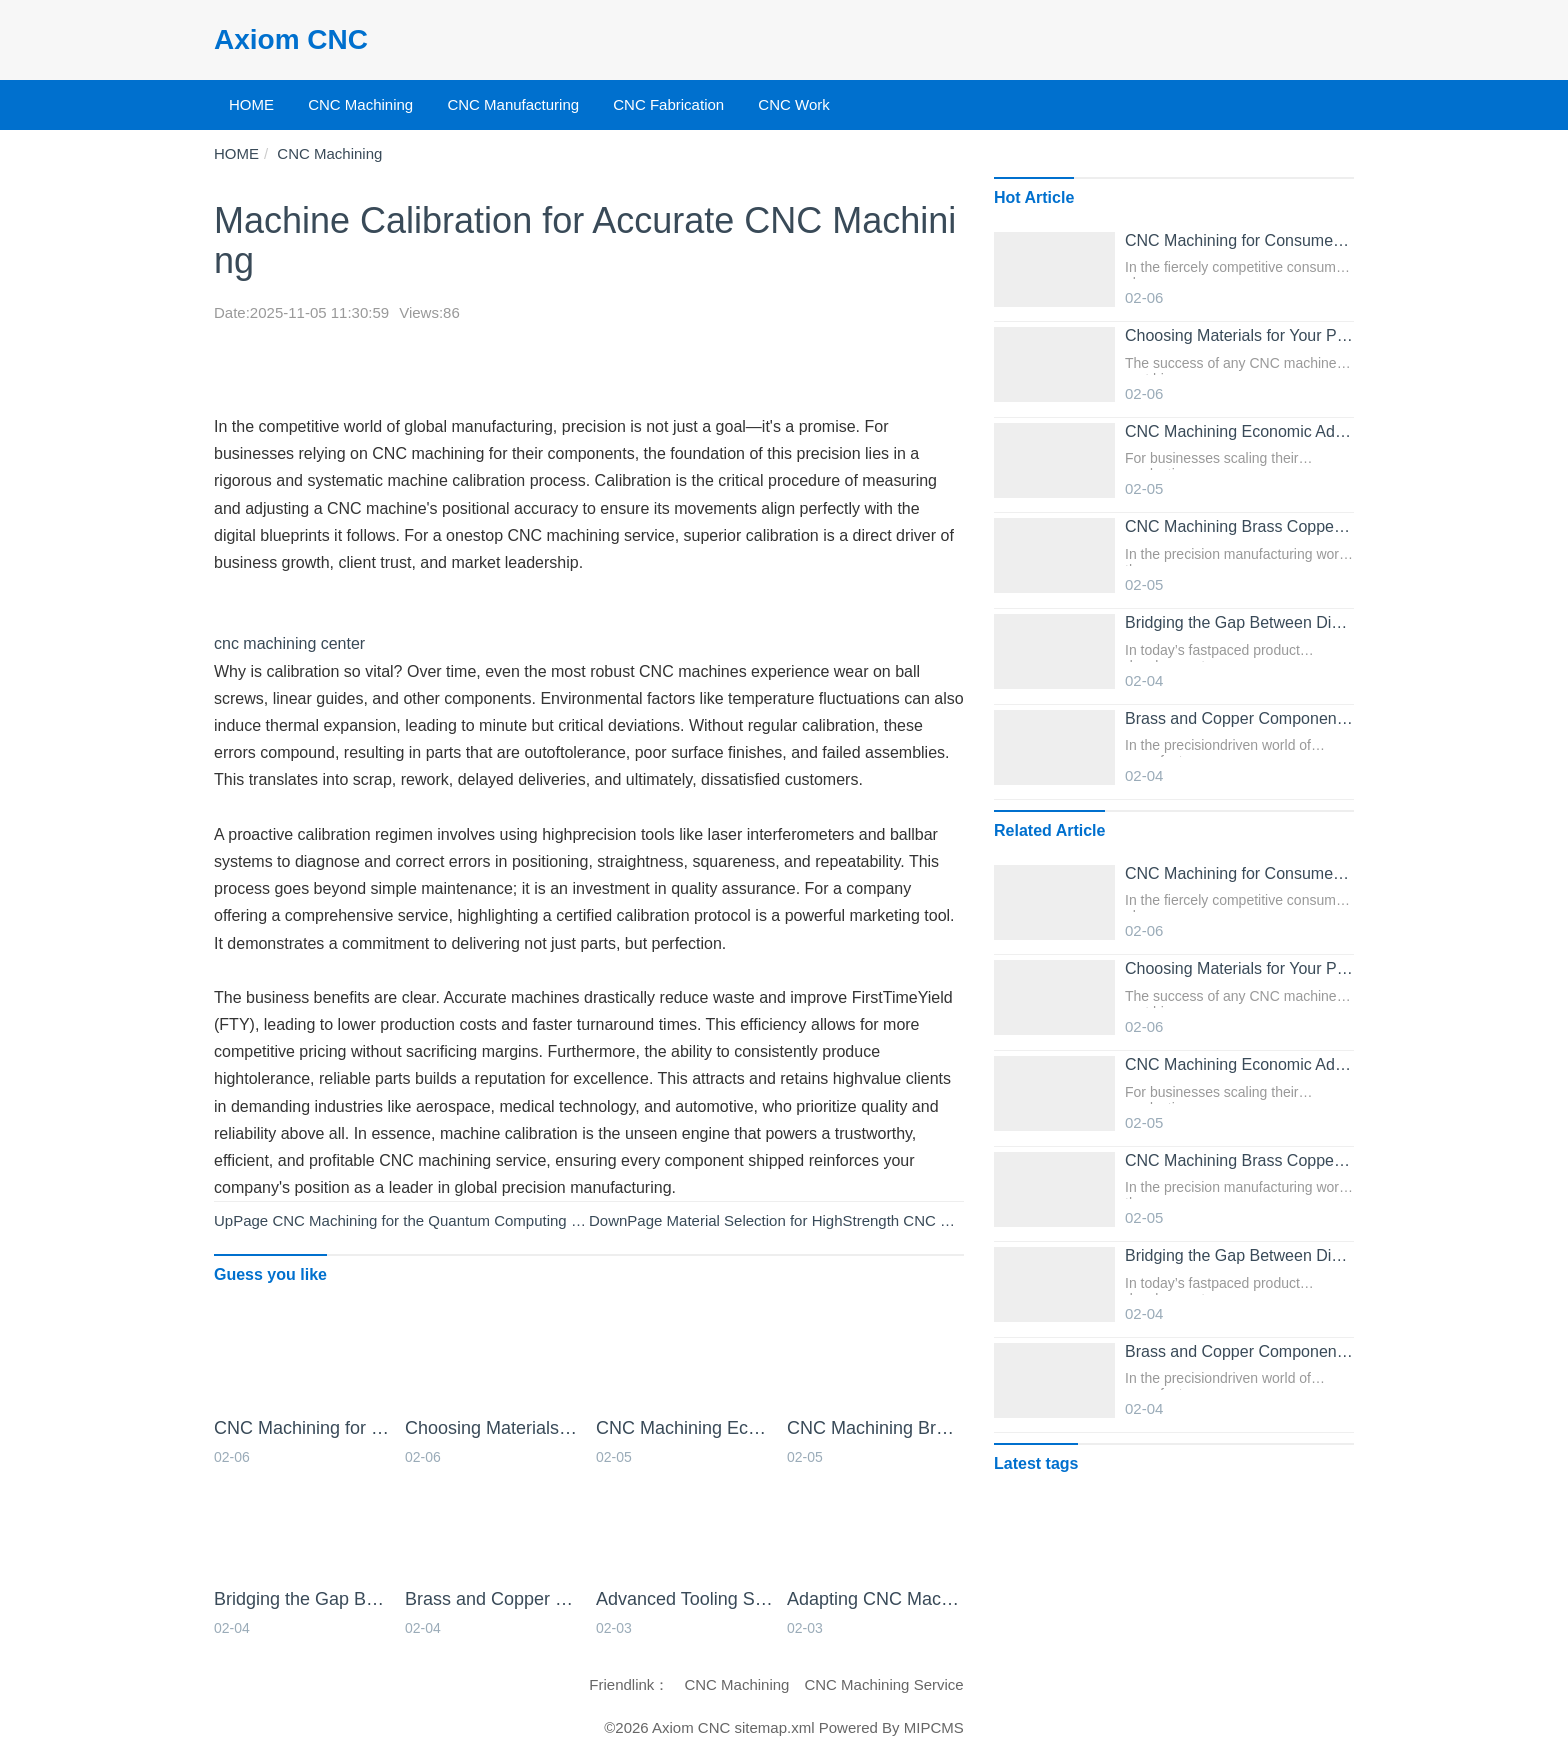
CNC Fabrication (668, 104)
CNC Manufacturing (513, 104)
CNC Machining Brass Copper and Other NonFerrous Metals (875, 1428)
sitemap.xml (775, 1727)
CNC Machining (360, 104)
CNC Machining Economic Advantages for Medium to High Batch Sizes (684, 1428)
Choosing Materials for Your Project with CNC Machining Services (493, 1428)
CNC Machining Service (883, 1684)
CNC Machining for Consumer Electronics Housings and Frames (302, 1428)
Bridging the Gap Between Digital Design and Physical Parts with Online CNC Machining (302, 1599)
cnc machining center (289, 643)
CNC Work (793, 104)
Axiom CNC (291, 39)
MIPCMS (934, 1727)
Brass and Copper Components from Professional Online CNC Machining (493, 1599)
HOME (251, 104)
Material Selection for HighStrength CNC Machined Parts (856, 1220)
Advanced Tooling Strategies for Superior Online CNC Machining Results (684, 1599)
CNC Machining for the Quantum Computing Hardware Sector (477, 1220)
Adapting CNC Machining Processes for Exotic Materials (875, 1599)
